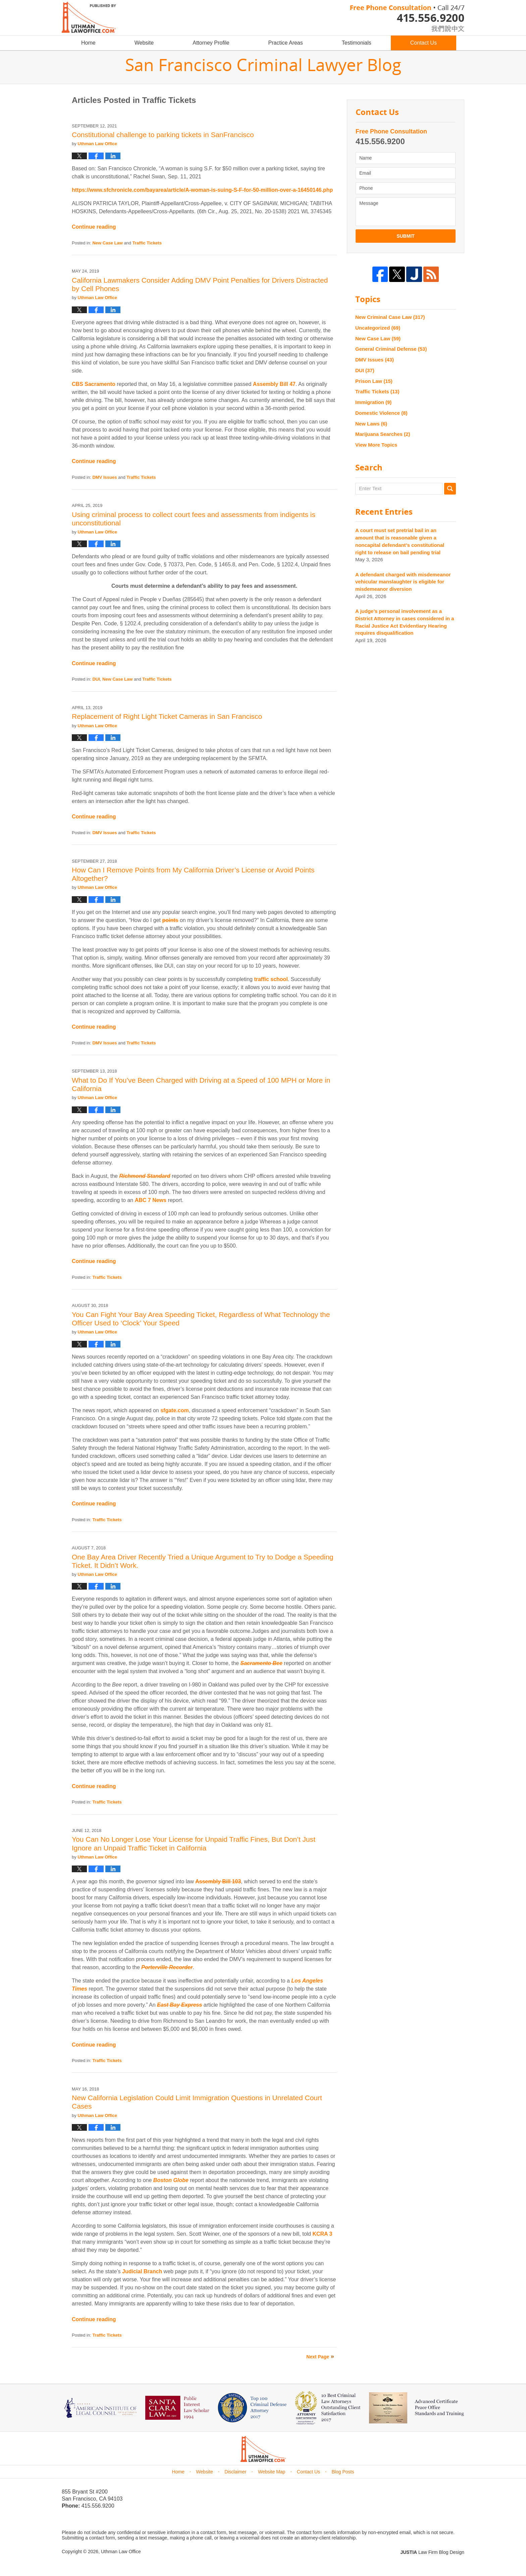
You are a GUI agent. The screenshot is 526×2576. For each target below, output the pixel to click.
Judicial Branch (142, 2271)
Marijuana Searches (382, 434)
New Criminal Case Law (390, 317)
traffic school (270, 979)
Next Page (317, 2356)
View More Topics (376, 445)
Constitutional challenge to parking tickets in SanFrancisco (163, 134)
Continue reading (94, 227)
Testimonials (356, 43)
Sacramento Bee (261, 1663)
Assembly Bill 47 (274, 384)
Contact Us (423, 43)
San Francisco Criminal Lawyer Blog (89, 17)
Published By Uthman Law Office (407, 18)
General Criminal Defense (391, 349)
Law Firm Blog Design (432, 2552)
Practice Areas (285, 43)
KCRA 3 (322, 2234)
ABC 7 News (150, 1200)
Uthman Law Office (121, 2551)
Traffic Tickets (147, 242)
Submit (406, 236)
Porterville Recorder (167, 1967)
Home (88, 43)
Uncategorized (377, 328)
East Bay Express (179, 2005)
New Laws (371, 423)
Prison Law (373, 381)
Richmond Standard (144, 1176)
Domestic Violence (381, 413)
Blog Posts (343, 2471)
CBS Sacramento (93, 384)
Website (144, 43)
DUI (96, 679)
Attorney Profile (211, 43)
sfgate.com (174, 1410)
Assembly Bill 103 (218, 1881)
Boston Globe (171, 2180)
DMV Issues (104, 477)
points (170, 920)
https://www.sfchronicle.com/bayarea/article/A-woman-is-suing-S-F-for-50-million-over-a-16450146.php (202, 190)
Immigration (373, 402)
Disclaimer (235, 2471)
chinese (441, 27)
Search (450, 489)
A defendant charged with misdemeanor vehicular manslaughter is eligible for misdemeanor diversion (403, 582)
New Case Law (107, 242)
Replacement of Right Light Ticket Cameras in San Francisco (167, 716)
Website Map (271, 2471)
